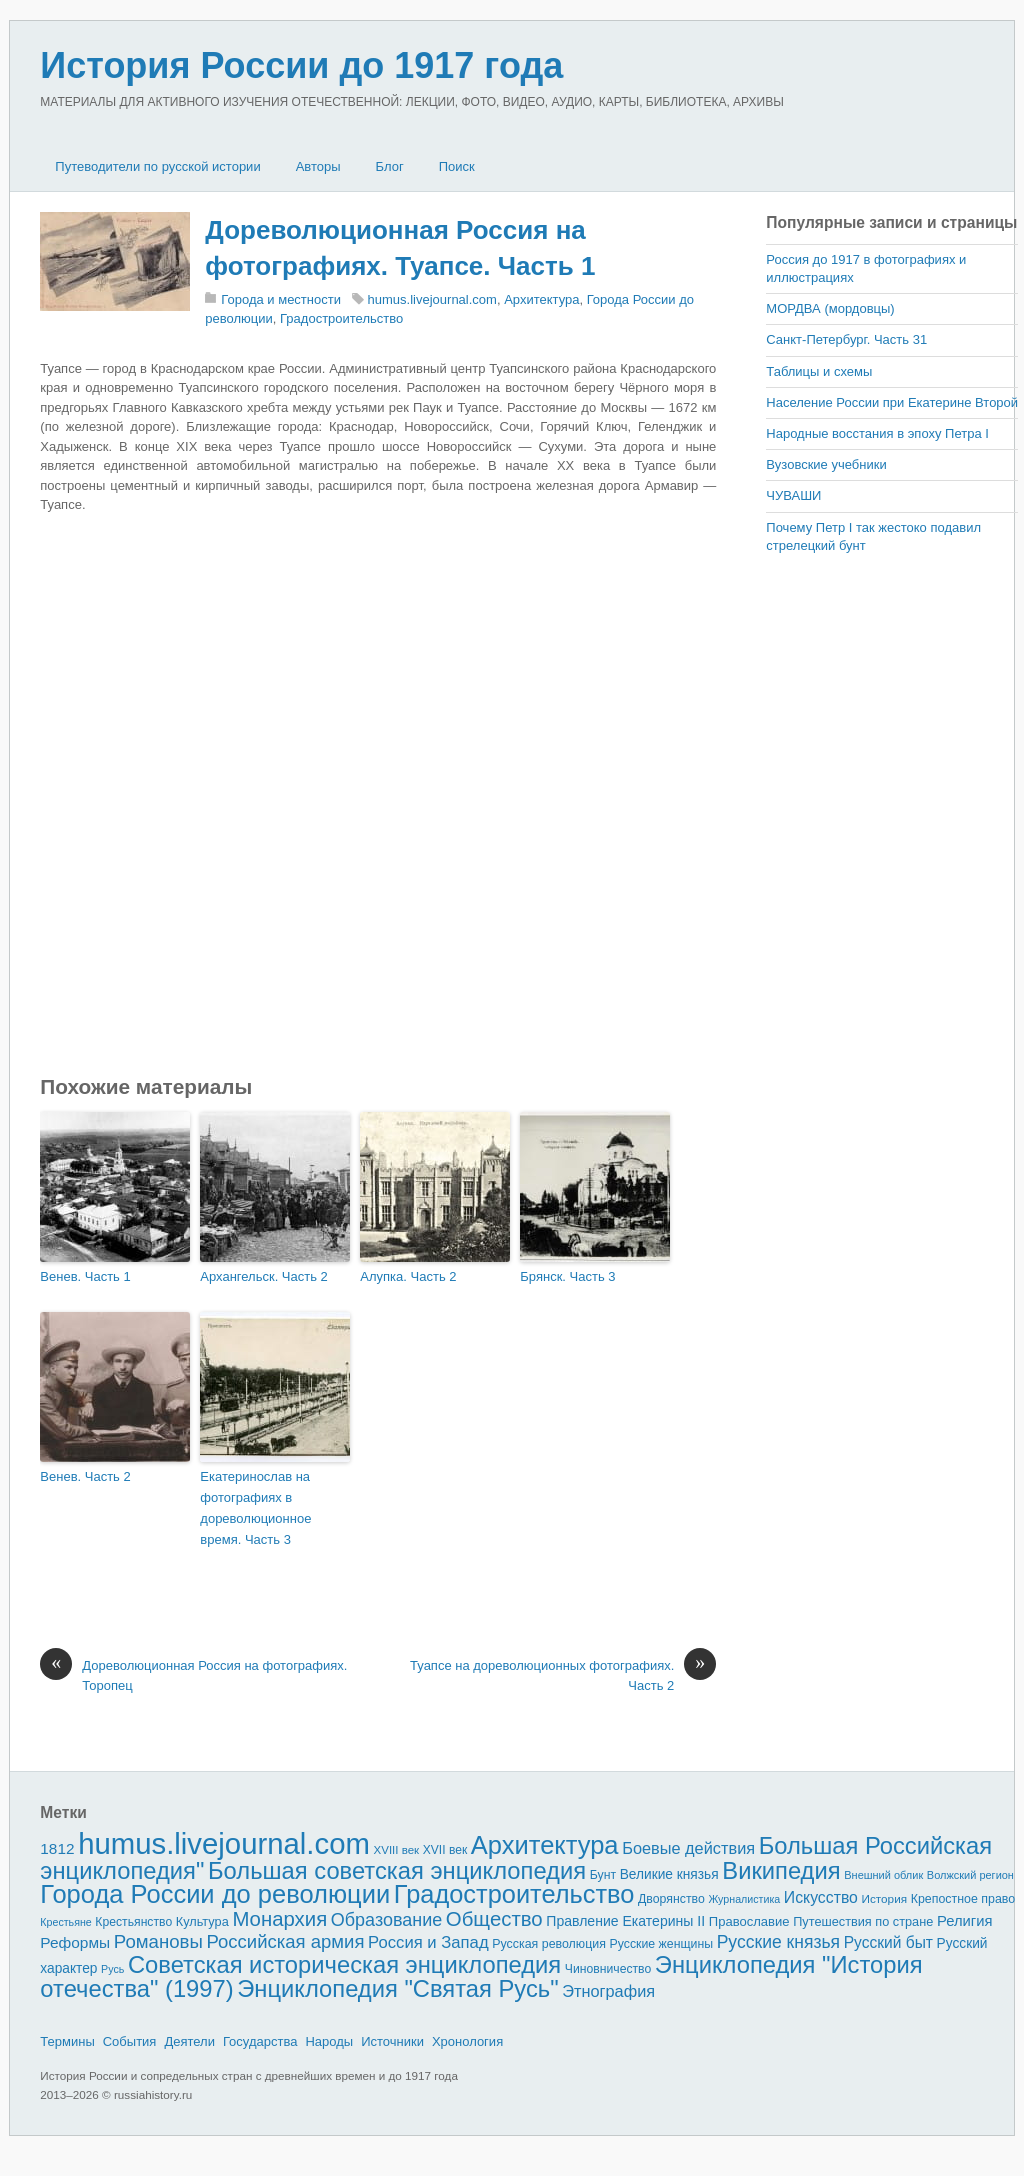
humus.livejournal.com (432, 299)
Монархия (279, 1919)
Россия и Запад (428, 1942)
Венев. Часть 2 (85, 1476)
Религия (965, 1921)
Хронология (467, 2041)
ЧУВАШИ (793, 495)
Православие (749, 1921)
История (885, 1898)
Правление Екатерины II (625, 1921)
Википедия (781, 1870)
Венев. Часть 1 (85, 1276)
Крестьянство (133, 1922)
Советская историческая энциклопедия (344, 1964)
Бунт (603, 1875)
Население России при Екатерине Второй (892, 402)
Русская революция (549, 1944)
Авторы (318, 166)
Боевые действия (688, 1848)
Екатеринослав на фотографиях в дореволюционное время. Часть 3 (255, 1507)
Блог (390, 166)
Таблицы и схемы (819, 371)
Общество (494, 1919)
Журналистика (744, 1899)
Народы (329, 2041)
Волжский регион (970, 1875)
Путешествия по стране (863, 1921)
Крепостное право (963, 1899)
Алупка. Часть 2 (408, 1276)
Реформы (75, 1942)
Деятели (189, 2041)
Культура (202, 1921)
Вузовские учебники (826, 464)
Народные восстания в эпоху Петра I (877, 433)
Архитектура (541, 299)
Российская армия (286, 1941)
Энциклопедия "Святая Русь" (397, 1988)
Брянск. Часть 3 (567, 1276)
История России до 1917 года (301, 65)
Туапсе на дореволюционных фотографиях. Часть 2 (563, 1674)
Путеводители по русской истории (157, 166)
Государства (260, 2041)
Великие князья (669, 1874)
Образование (386, 1920)
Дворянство (671, 1899)
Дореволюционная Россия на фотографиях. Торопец (193, 1674)
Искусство (821, 1897)
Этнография (608, 1991)
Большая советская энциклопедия (397, 1870)
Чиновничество (608, 1969)
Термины (67, 2041)
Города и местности (281, 299)
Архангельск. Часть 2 (264, 1276)
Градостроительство (341, 318)
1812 (57, 1848)
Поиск (457, 166)
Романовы (158, 1941)
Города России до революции (215, 1894)
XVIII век (397, 1850)
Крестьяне (65, 1922)
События (130, 2041)
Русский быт (888, 1942)
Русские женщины (662, 1944)
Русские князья (778, 1942)
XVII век (445, 1850)
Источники (392, 2041)
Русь (112, 1969)
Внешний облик (883, 1875)
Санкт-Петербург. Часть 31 (846, 339)
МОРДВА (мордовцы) (830, 308)
